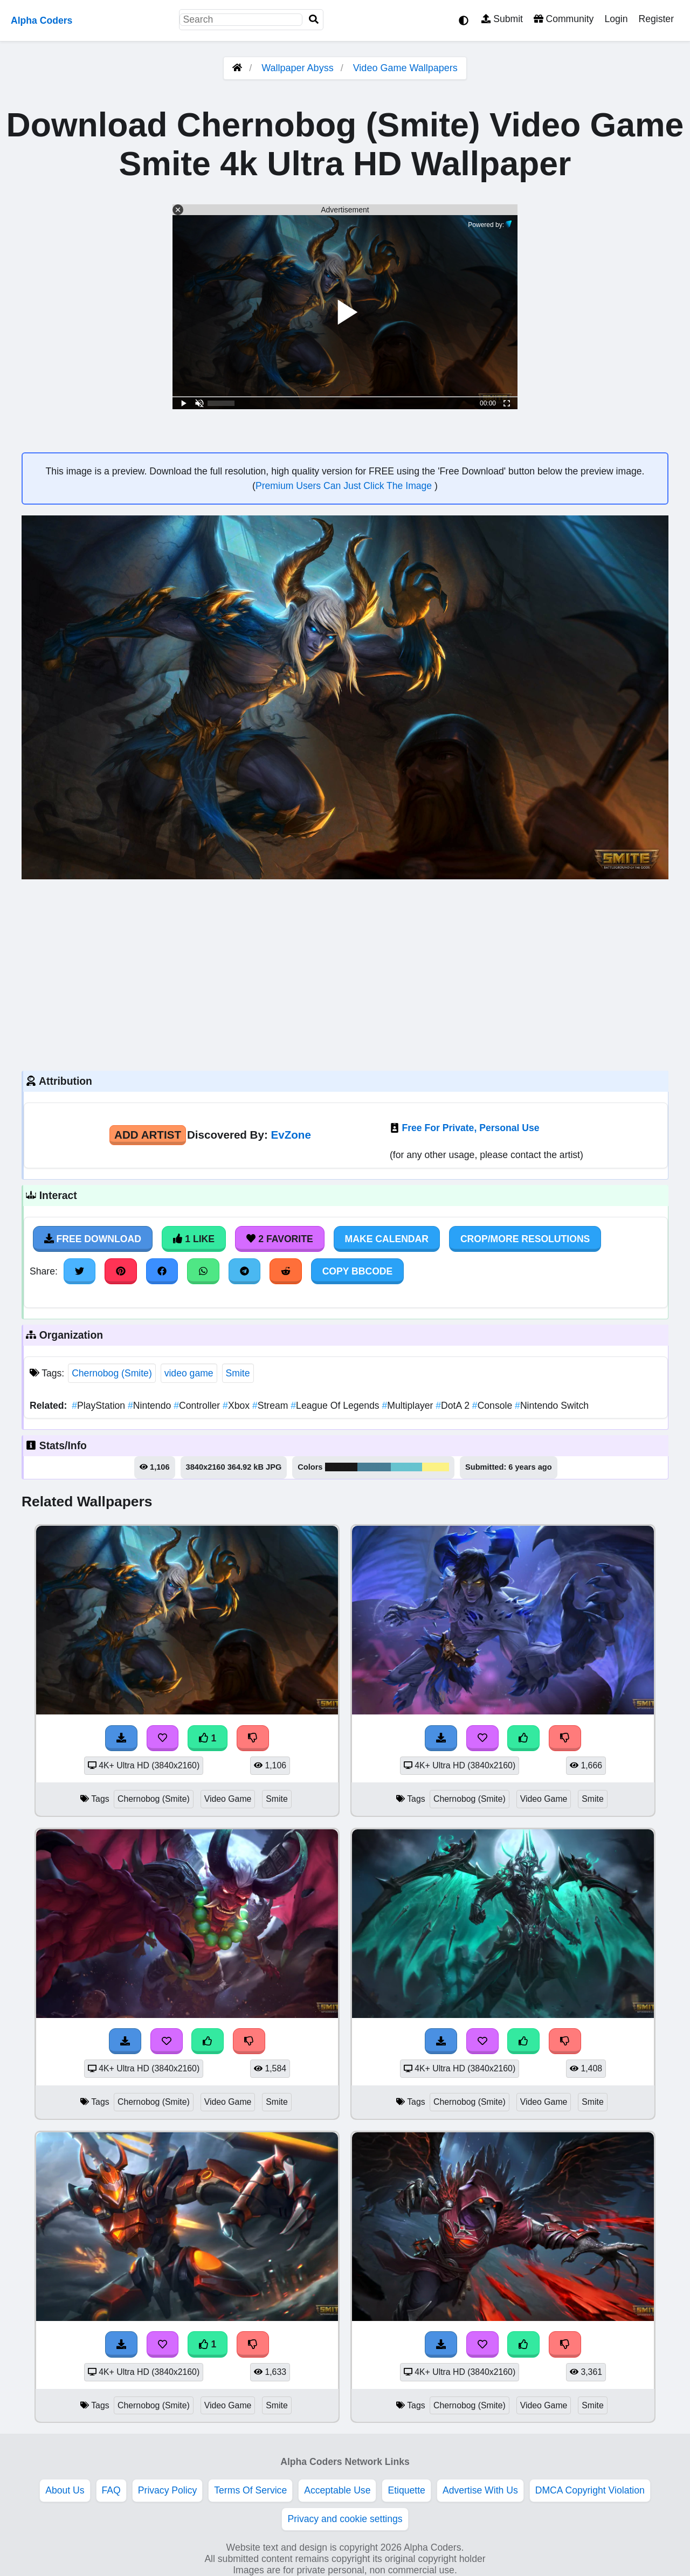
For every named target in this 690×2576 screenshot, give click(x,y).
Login (615, 18)
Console (493, 1405)
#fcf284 (435, 1467)
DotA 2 (454, 1405)
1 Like (194, 1239)
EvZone (291, 1134)
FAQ (111, 2490)
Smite (238, 1373)
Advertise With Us (480, 2490)
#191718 (341, 1467)
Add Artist (147, 1134)
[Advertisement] (345, 973)
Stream (271, 1405)
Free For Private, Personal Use (470, 1127)
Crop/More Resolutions (525, 1239)
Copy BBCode (357, 1271)
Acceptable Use (337, 2490)
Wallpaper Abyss (297, 68)
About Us (64, 2490)
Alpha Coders (41, 20)
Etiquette (406, 2490)
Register (656, 18)
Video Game (228, 1798)
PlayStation (100, 1405)
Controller (198, 1405)
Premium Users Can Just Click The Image (345, 485)
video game (188, 1373)
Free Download (92, 1239)
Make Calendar (387, 1239)
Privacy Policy (167, 2490)
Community (564, 18)
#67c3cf (406, 1467)
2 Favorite (279, 1239)
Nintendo (151, 1405)
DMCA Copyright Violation (590, 2490)
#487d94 (374, 1467)
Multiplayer (409, 1405)
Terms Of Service (250, 2490)
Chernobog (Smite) (112, 1373)
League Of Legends (336, 1405)
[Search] (314, 20)
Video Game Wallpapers (405, 68)
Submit (502, 18)
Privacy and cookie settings (344, 2518)
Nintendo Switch (552, 1405)
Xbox (237, 1405)
